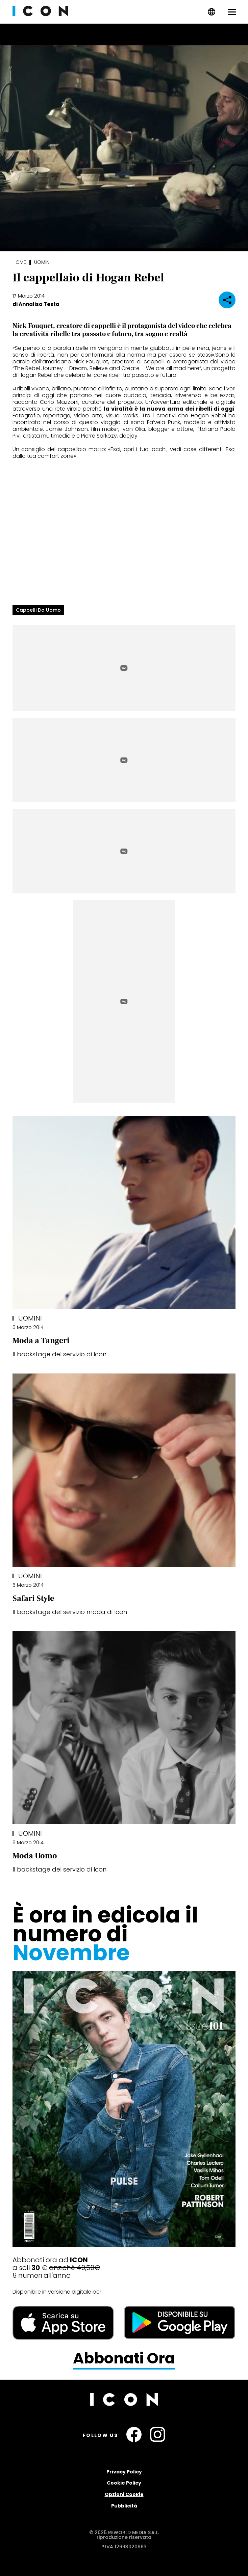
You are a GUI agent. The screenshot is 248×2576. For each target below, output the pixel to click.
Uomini (42, 262)
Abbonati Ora (124, 2359)
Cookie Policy (124, 2483)
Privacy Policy (124, 2471)
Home (19, 262)
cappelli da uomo (38, 610)
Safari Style (33, 1598)
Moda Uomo (35, 1856)
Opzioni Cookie (124, 2494)
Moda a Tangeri (41, 1340)
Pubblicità (124, 2505)
